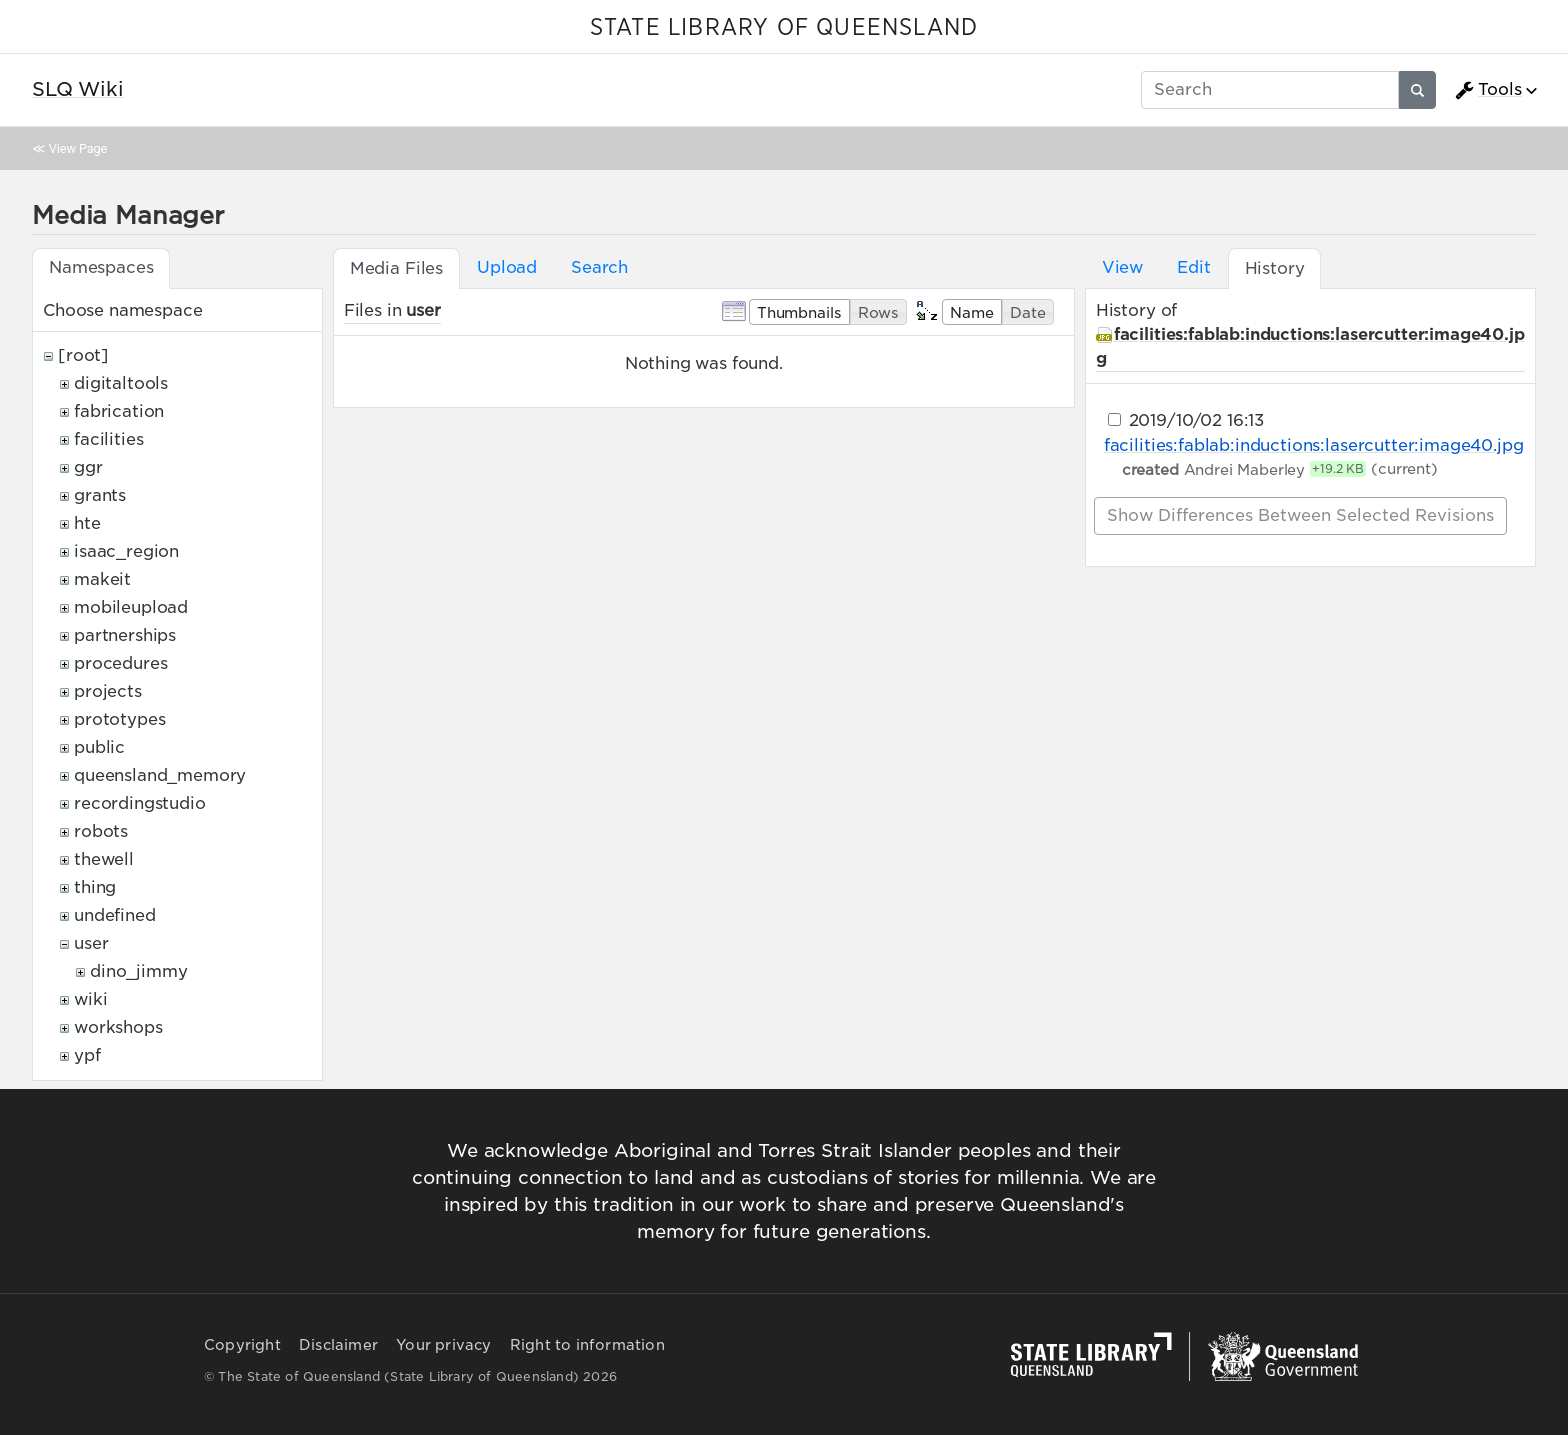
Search (599, 267)
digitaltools (121, 383)
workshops (118, 1027)
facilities (108, 439)
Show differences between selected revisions (1300, 515)
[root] (83, 355)
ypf (87, 1055)
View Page (78, 148)
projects (108, 691)
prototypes (119, 719)
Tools (1488, 90)
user (91, 943)
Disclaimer (338, 1345)
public (99, 747)
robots (101, 831)
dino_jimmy (138, 971)
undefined (115, 915)
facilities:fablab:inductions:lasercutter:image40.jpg (1314, 445)
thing (95, 887)
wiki (90, 999)
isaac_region (126, 551)
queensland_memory (160, 775)
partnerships (125, 635)
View (1122, 267)
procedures (120, 663)
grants (100, 495)
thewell (104, 859)
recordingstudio (140, 803)
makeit (102, 579)
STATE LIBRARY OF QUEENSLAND (784, 28)
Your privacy (443, 1345)
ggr (88, 467)
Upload (507, 267)
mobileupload (131, 607)
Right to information (587, 1345)
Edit (1193, 267)
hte (87, 523)
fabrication (119, 411)
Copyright (242, 1345)
